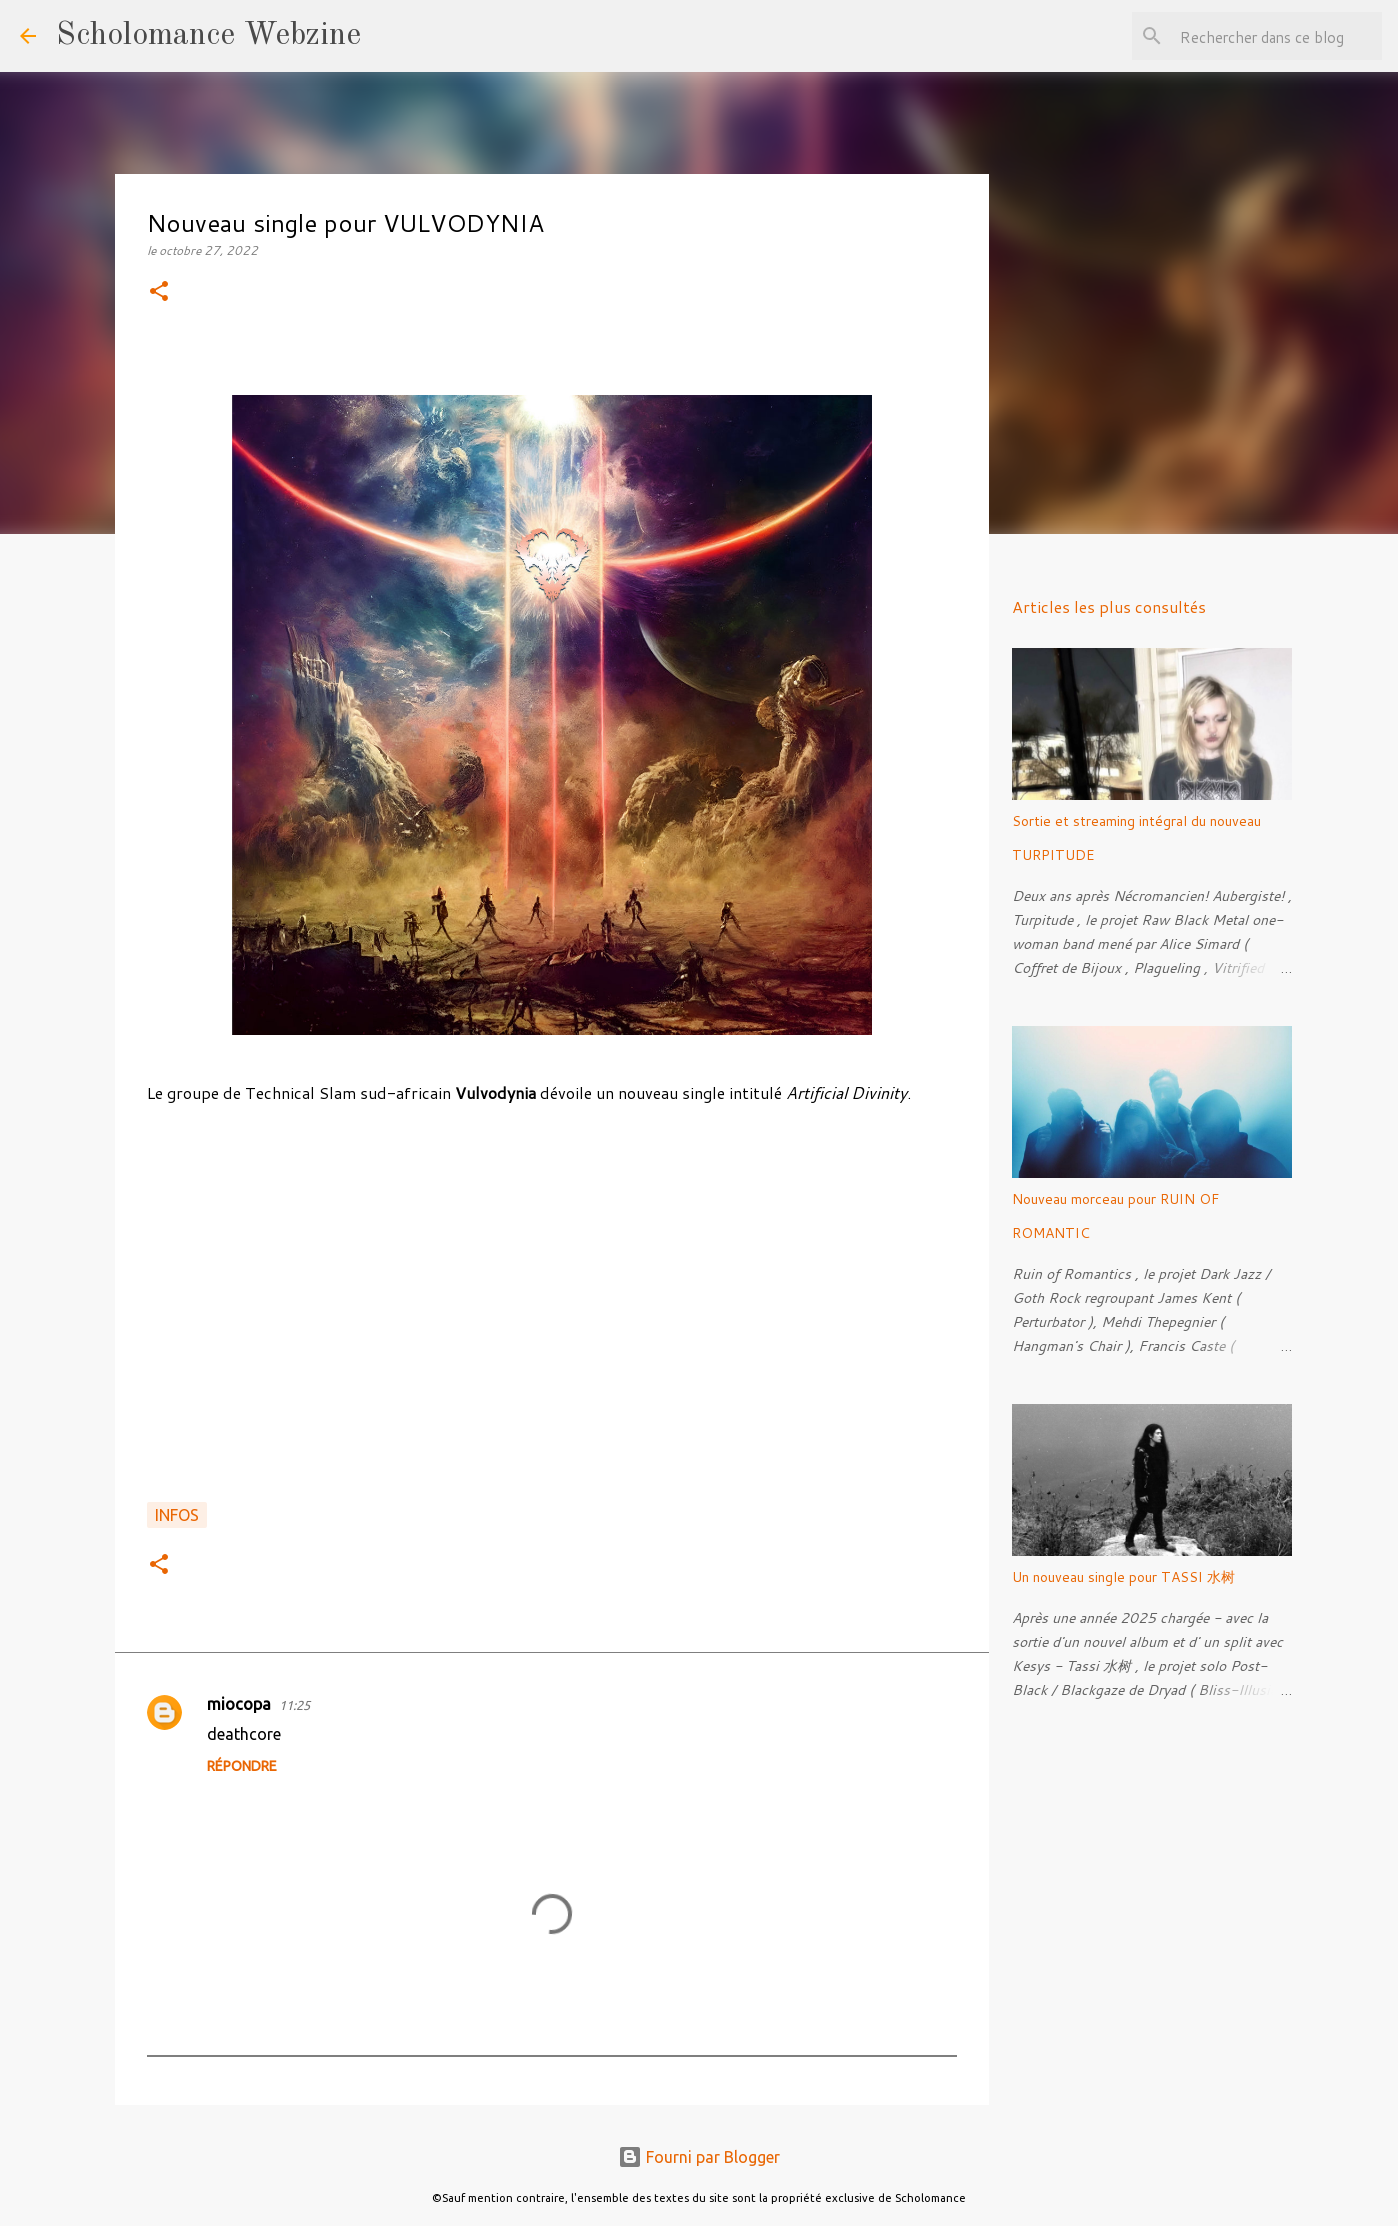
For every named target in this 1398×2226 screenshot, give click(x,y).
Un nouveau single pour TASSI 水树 (1123, 1577)
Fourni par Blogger (699, 2157)
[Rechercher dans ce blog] (1277, 36)
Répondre (242, 1766)
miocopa (239, 1704)
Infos (177, 1515)
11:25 (294, 1705)
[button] (159, 292)
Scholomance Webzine (208, 36)
